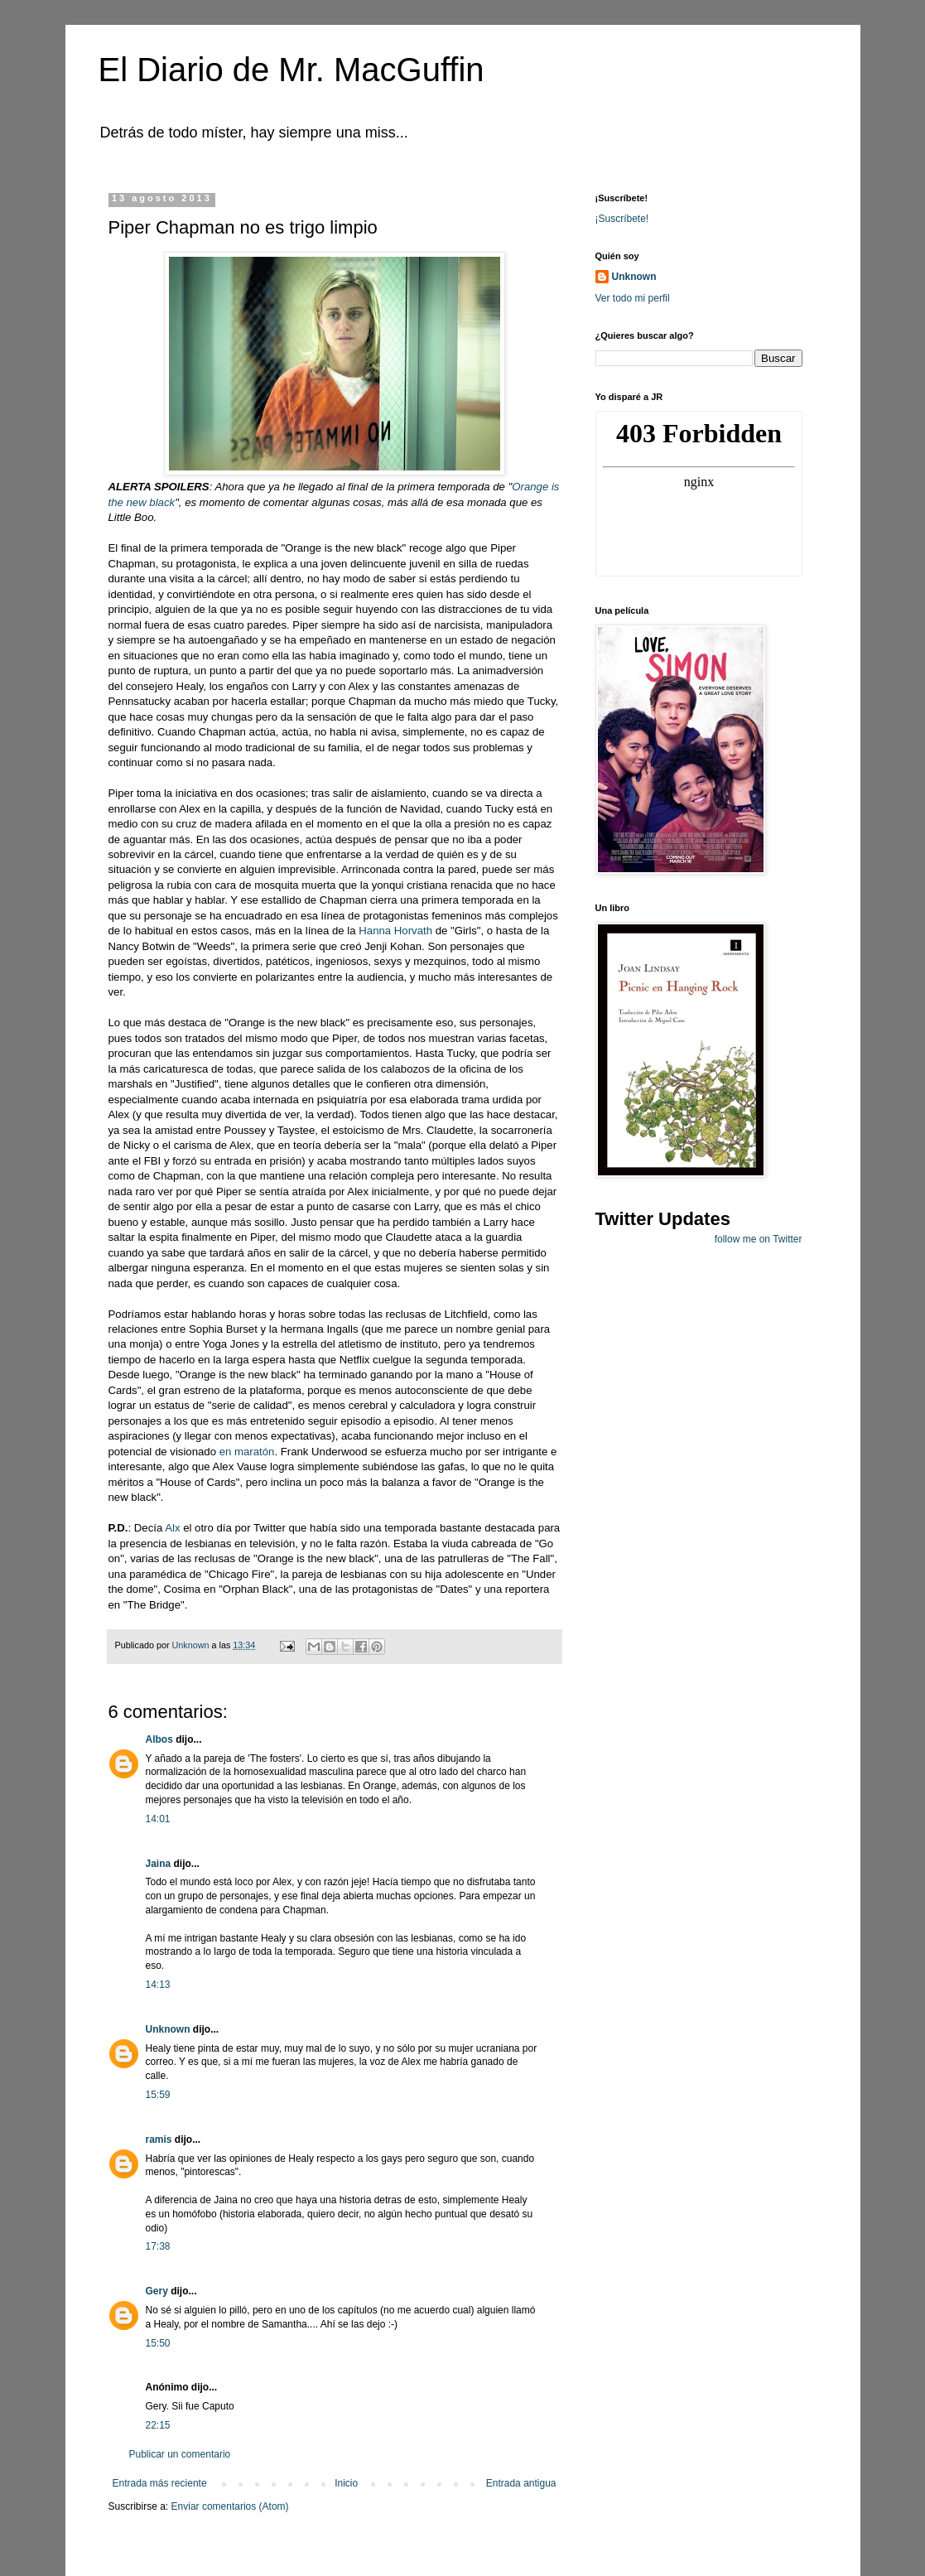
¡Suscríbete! (622, 218)
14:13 (158, 1984)
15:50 (158, 2343)
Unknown (168, 2029)
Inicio (346, 2483)
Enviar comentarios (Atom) (230, 2506)
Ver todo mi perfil (632, 298)
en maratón (247, 1451)
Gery (157, 2291)
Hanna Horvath (395, 930)
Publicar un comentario (180, 2454)
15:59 (158, 2095)
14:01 (158, 1819)
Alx (174, 1528)
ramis (159, 2139)
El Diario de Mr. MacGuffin (291, 69)
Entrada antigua (521, 2483)
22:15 (158, 2425)
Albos (159, 1739)
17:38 (158, 2246)
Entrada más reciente (160, 2483)
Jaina (158, 1863)
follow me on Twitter (758, 1239)
